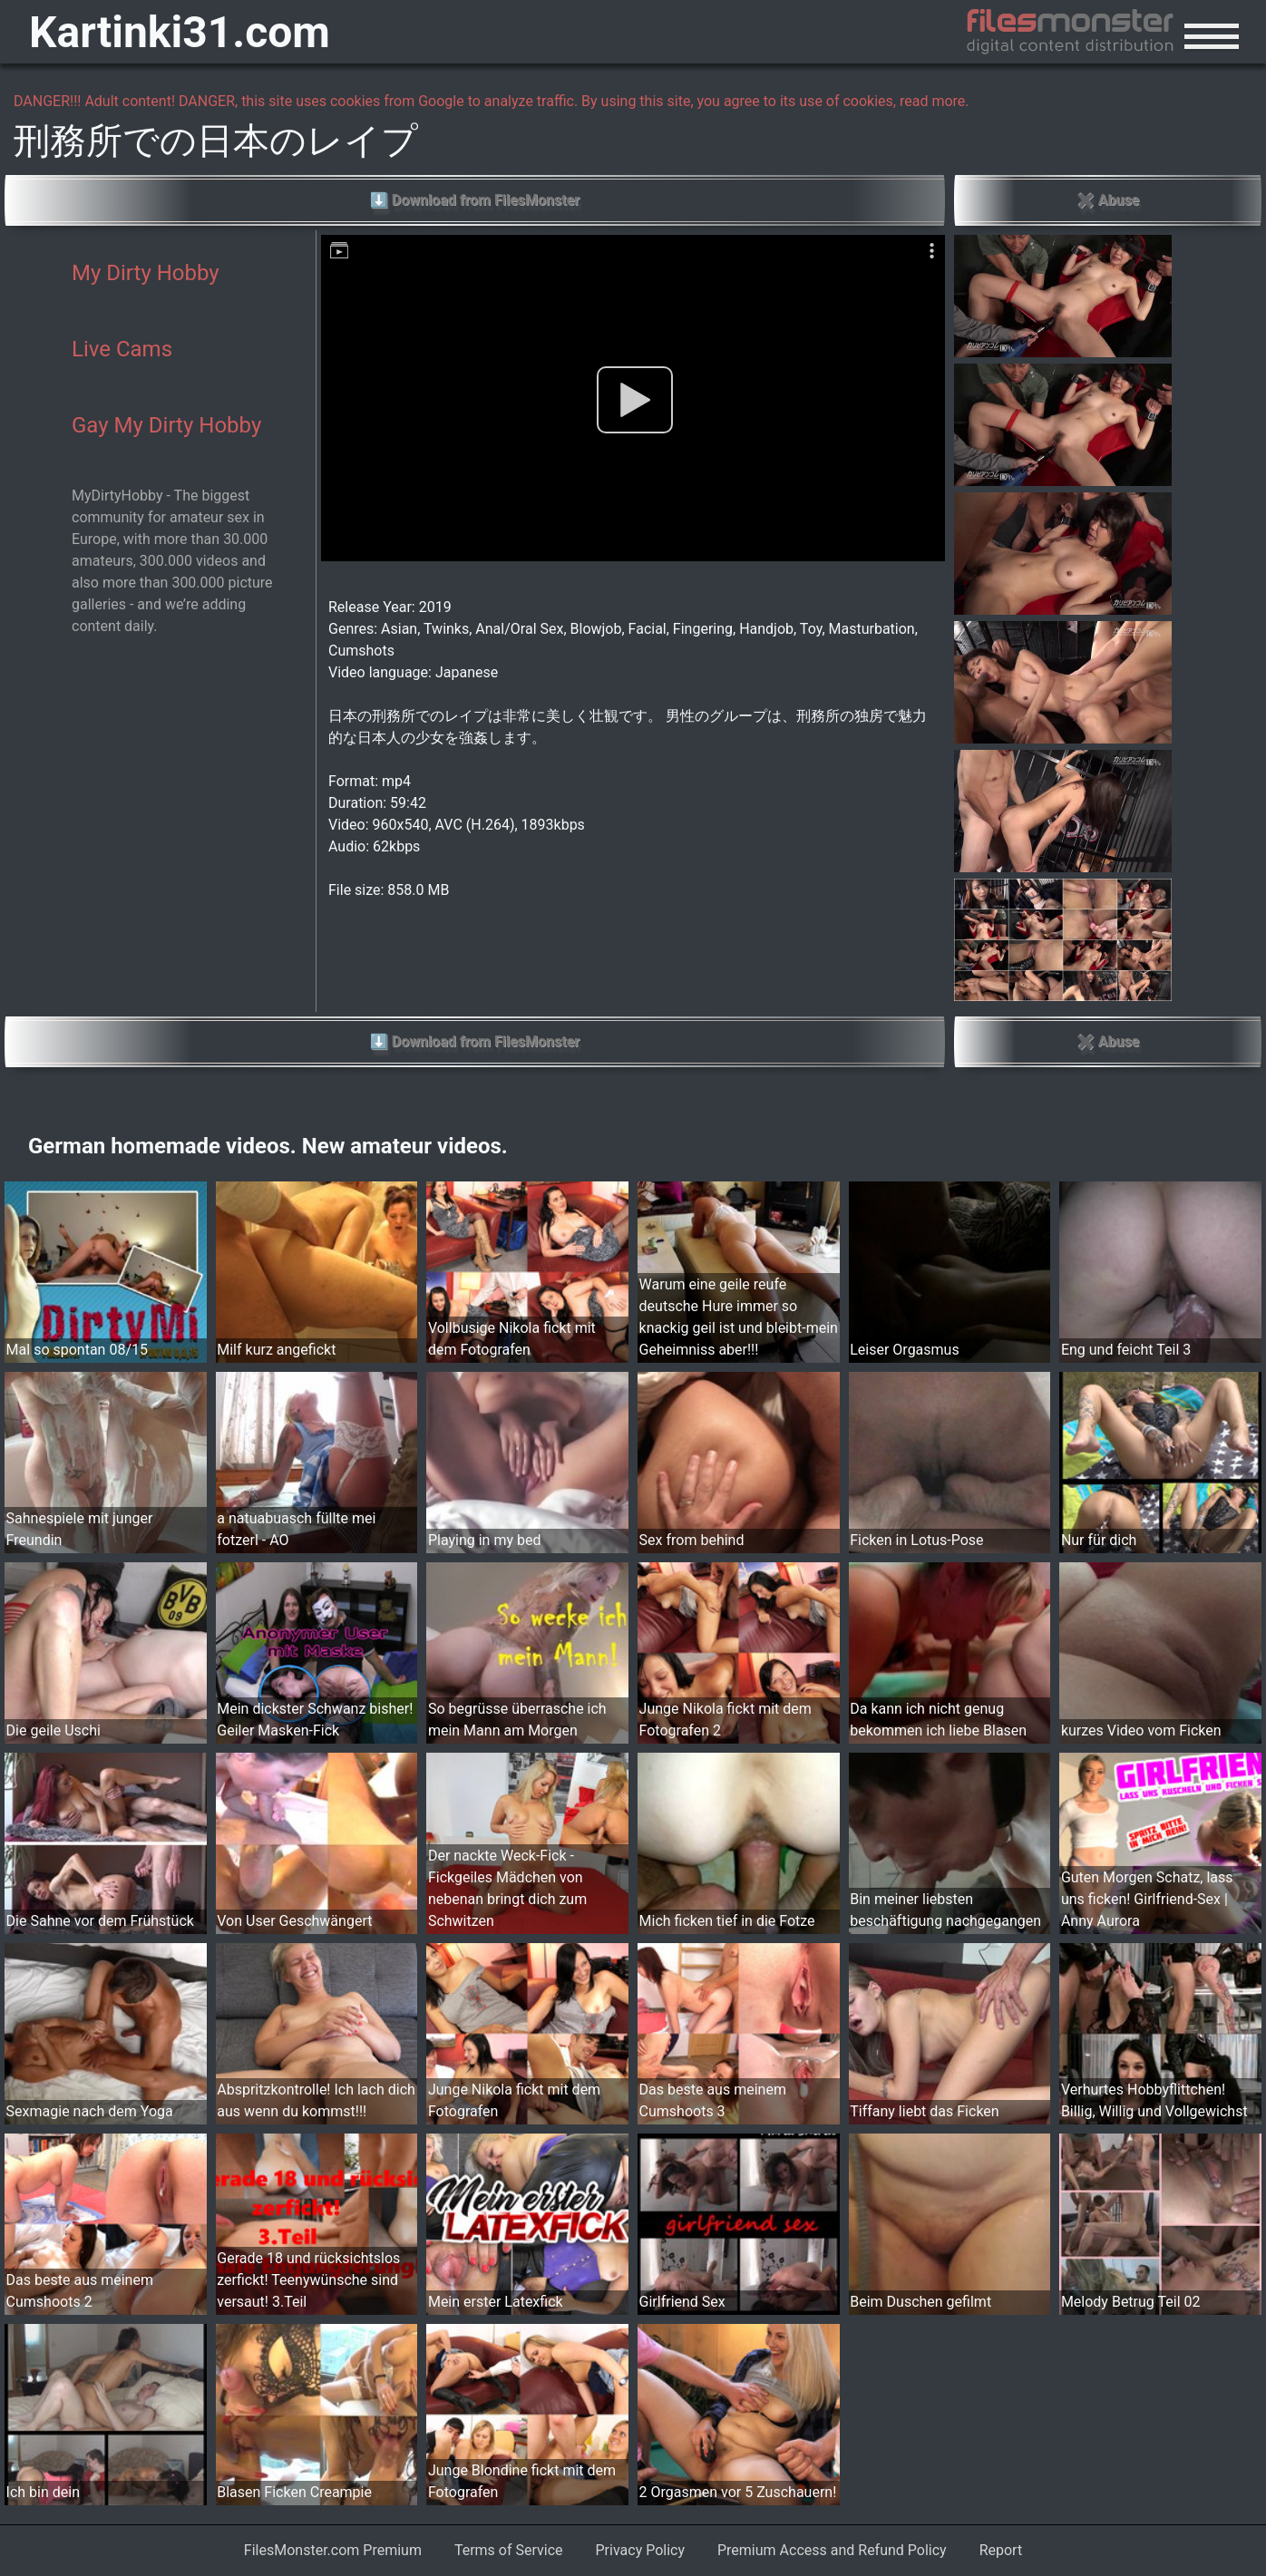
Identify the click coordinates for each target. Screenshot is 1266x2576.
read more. (934, 101)
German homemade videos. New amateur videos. (268, 1146)
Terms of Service (508, 2550)
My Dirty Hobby (145, 273)
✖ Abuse (1107, 200)
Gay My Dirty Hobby (166, 425)
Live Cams (122, 349)
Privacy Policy (641, 2550)
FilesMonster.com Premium (333, 2550)
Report (1001, 2550)
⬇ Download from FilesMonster (474, 200)
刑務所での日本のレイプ (216, 141)
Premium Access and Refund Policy (832, 2550)
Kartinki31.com (179, 32)
